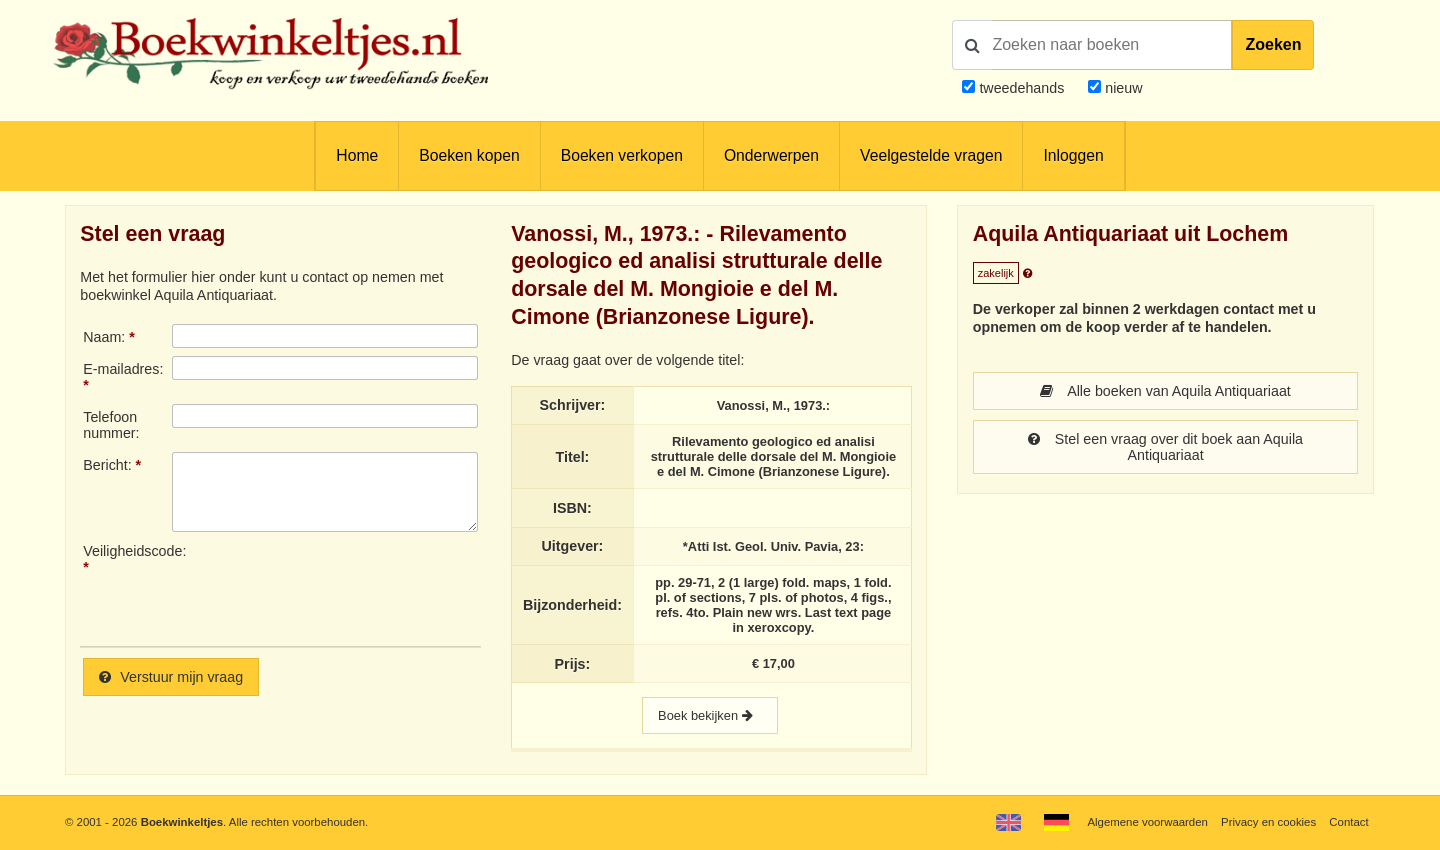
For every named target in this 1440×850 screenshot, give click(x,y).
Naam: (104, 337)
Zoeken (1273, 44)
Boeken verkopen (622, 155)
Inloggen (1073, 155)
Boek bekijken (710, 715)
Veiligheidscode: (127, 551)
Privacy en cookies (1268, 822)
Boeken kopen (469, 155)
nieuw (1121, 88)
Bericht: (107, 465)
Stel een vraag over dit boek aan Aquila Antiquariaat (1165, 447)
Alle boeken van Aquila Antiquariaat (1165, 391)
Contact (1348, 822)
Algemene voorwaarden (1147, 822)
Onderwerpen (771, 155)
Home (357, 155)
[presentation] (339, 587)
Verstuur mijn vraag (171, 677)
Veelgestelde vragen (931, 155)
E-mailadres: (123, 369)
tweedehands (1021, 88)
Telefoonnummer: (111, 425)
